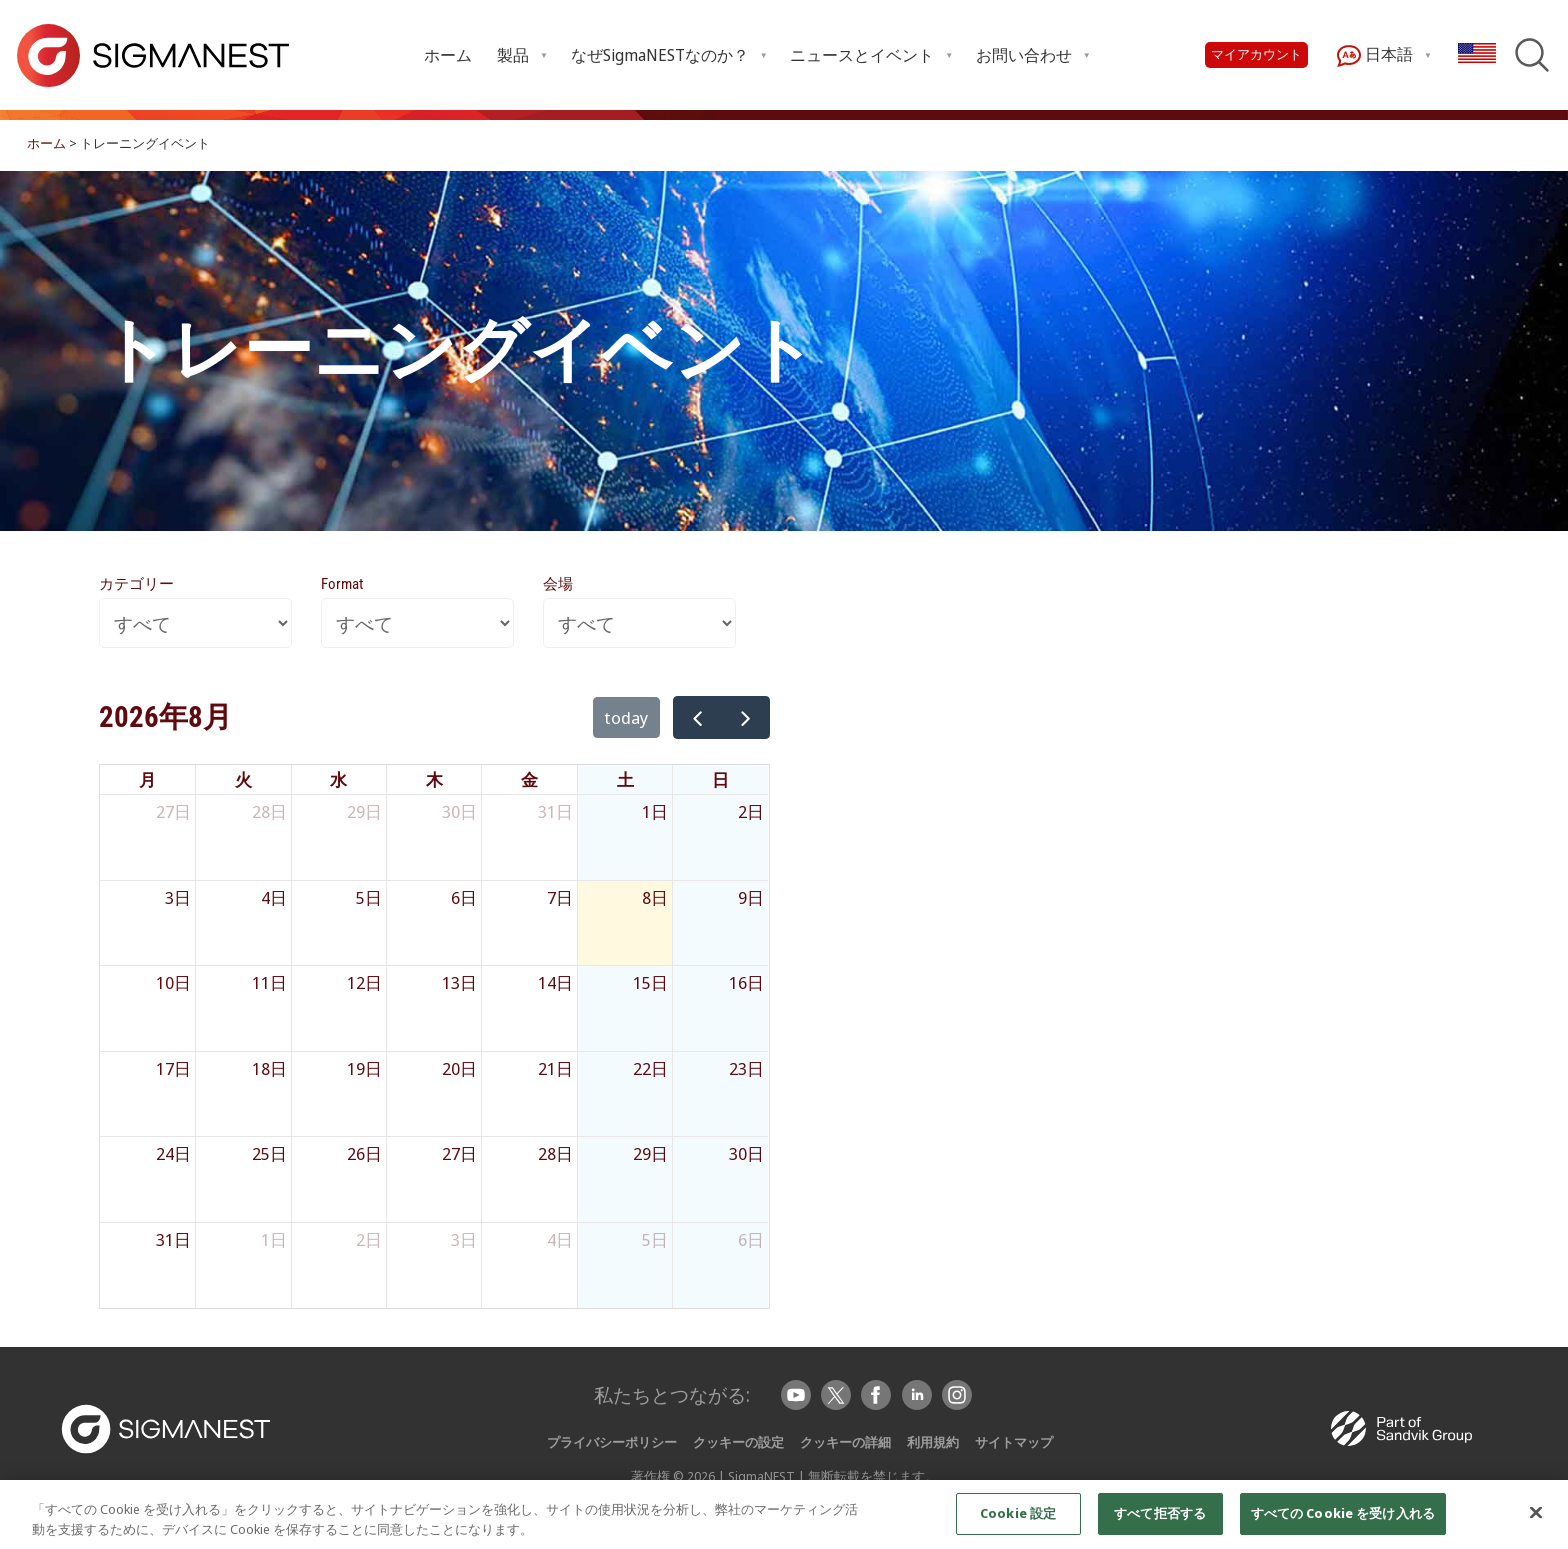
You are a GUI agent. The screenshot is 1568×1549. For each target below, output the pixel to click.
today (626, 717)
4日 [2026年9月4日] (560, 1239)
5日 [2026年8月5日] (369, 897)
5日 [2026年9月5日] (655, 1239)
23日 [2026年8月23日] (746, 1068)
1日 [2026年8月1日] (655, 811)
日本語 (1375, 55)
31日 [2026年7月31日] (555, 811)
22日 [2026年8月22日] (650, 1068)
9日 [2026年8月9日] (751, 897)
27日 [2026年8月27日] (459, 1153)
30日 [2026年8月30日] (746, 1153)
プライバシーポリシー (612, 1442)
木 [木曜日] (434, 779)
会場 (558, 584)
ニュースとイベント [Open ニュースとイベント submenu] (862, 55)
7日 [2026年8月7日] (560, 897)
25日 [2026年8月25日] (269, 1153)
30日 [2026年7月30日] (459, 811)
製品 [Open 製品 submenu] (513, 55)
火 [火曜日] (243, 779)
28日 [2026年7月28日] (269, 811)
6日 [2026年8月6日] (464, 897)
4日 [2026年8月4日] (274, 897)
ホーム (448, 55)
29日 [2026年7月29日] (364, 811)
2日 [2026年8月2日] (751, 811)
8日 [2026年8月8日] (655, 897)
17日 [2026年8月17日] (173, 1068)
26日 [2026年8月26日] (364, 1153)
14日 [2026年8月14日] (555, 982)
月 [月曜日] (147, 779)
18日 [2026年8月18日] (269, 1068)
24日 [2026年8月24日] (173, 1153)
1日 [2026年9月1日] (274, 1239)
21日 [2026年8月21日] (555, 1068)
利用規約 (933, 1442)
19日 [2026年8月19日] (364, 1068)
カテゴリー (136, 584)
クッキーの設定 (738, 1442)
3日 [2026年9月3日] (464, 1239)
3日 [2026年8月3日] (178, 897)
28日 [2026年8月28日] (555, 1153)
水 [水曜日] (338, 779)
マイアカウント (1256, 54)
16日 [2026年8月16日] (746, 982)
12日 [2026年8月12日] (364, 982)
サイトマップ (1014, 1442)
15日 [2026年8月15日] (650, 982)
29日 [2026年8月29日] (650, 1153)
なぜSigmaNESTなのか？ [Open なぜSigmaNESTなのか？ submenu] (660, 55)
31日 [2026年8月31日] (173, 1239)
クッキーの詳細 (845, 1442)
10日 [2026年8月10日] (173, 982)
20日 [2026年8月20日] (459, 1068)
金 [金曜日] (529, 779)
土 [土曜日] (625, 779)
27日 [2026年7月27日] (173, 811)
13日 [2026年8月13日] (459, 982)
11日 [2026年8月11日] (269, 982)
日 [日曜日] (720, 779)
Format (342, 584)
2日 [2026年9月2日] (369, 1239)
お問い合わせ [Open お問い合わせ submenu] (1024, 55)
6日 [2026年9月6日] (751, 1239)
